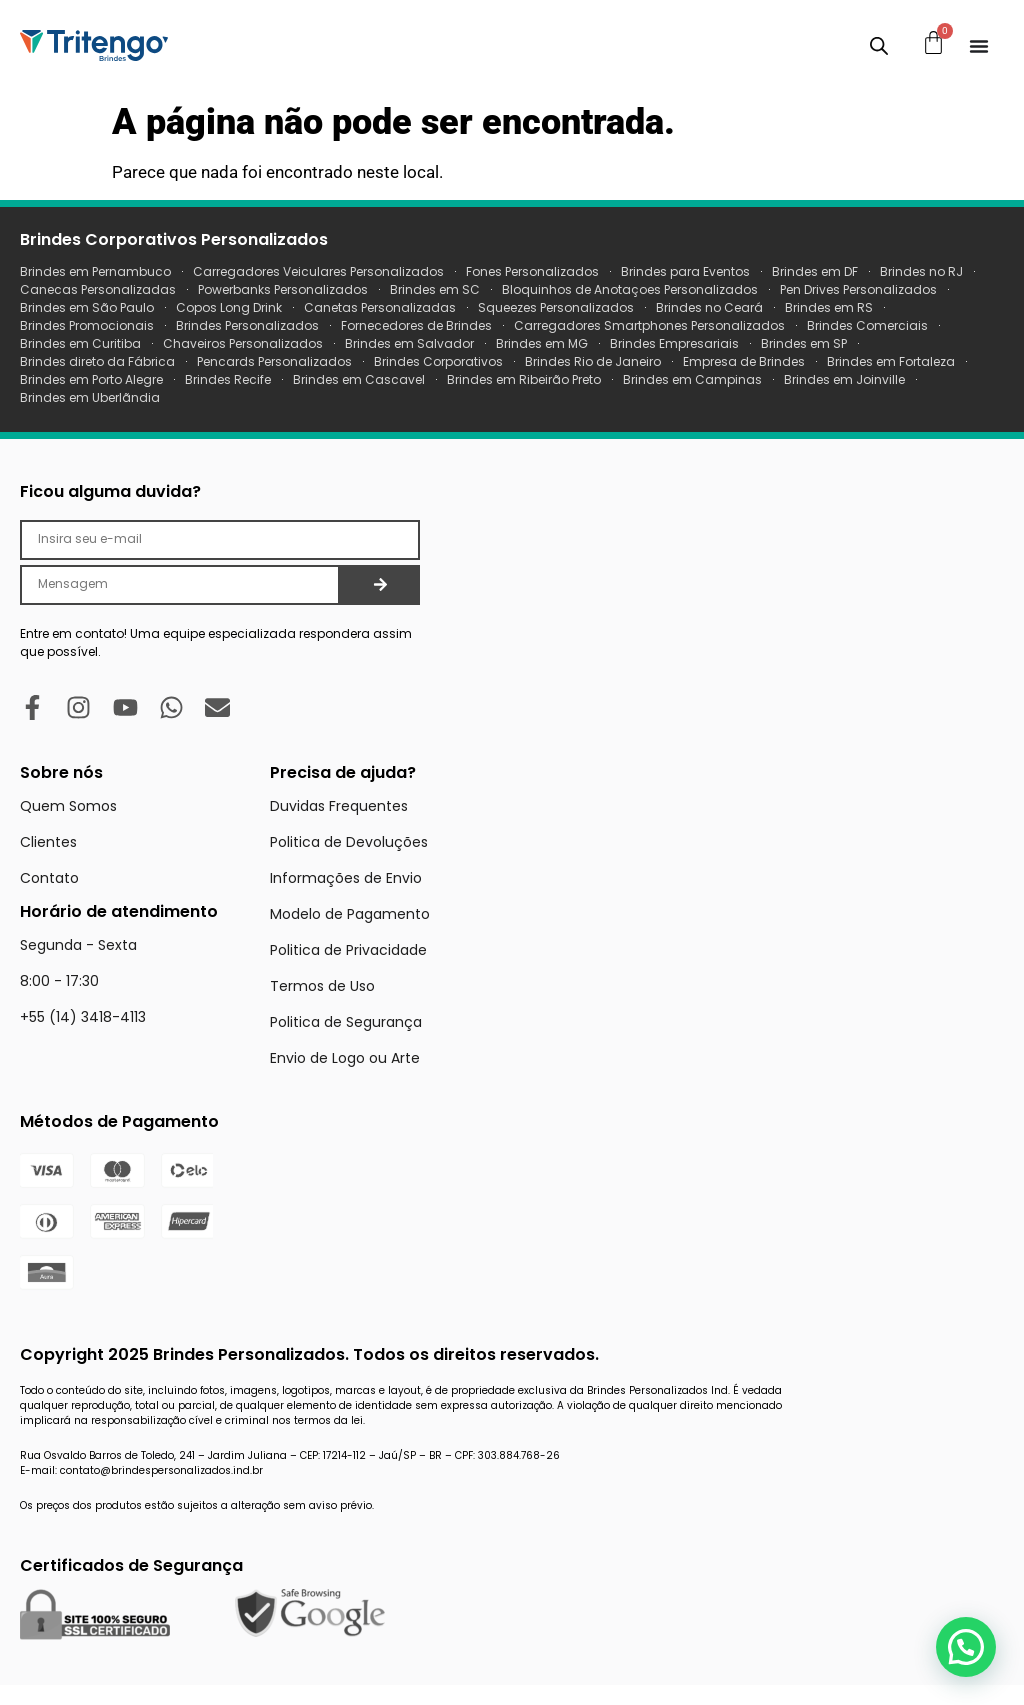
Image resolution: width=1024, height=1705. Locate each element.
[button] (966, 1647)
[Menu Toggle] (979, 46)
